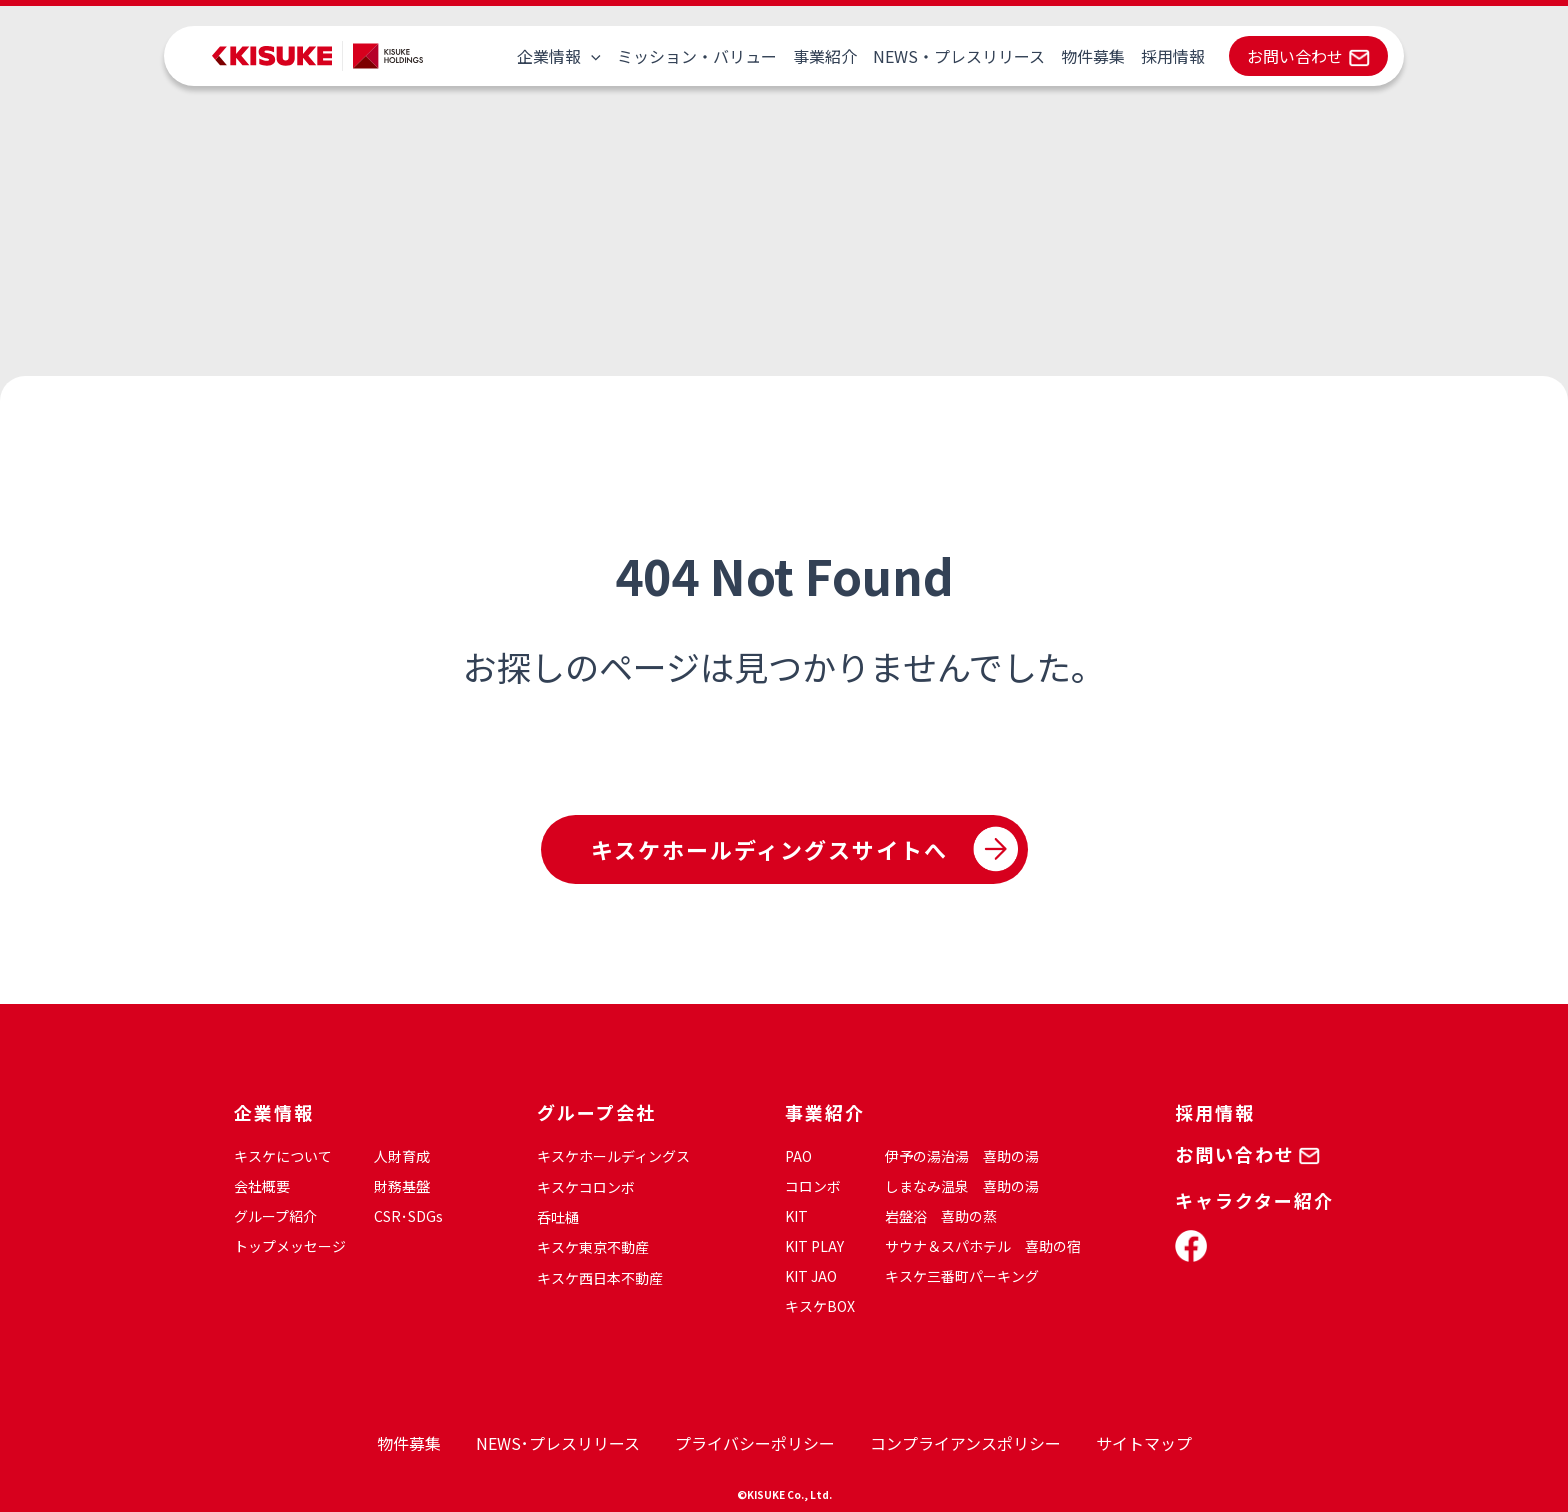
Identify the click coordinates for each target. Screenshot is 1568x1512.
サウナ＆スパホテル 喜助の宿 (983, 1246)
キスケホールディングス (613, 1156)
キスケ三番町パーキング (962, 1276)
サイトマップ (1144, 1443)
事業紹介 (825, 56)
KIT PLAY (814, 1246)
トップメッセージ (290, 1246)
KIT (796, 1216)
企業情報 (559, 56)
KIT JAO (811, 1276)
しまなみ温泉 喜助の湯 (962, 1186)
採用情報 (1173, 56)
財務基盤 (402, 1186)
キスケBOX (820, 1306)
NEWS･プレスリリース (558, 1443)
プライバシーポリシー (755, 1443)
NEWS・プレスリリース (959, 56)
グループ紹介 (275, 1216)
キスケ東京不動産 (593, 1247)
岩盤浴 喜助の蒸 (941, 1216)
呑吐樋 (558, 1217)
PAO (798, 1156)
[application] (591, 56)
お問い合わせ (1295, 56)
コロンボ (813, 1186)
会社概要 (262, 1186)
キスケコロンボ (586, 1187)
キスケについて (283, 1156)
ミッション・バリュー (697, 56)
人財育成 (402, 1156)
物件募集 (1093, 56)
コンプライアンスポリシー (965, 1443)
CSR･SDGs (408, 1216)
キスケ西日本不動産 (600, 1278)
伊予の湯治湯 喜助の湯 (962, 1156)
